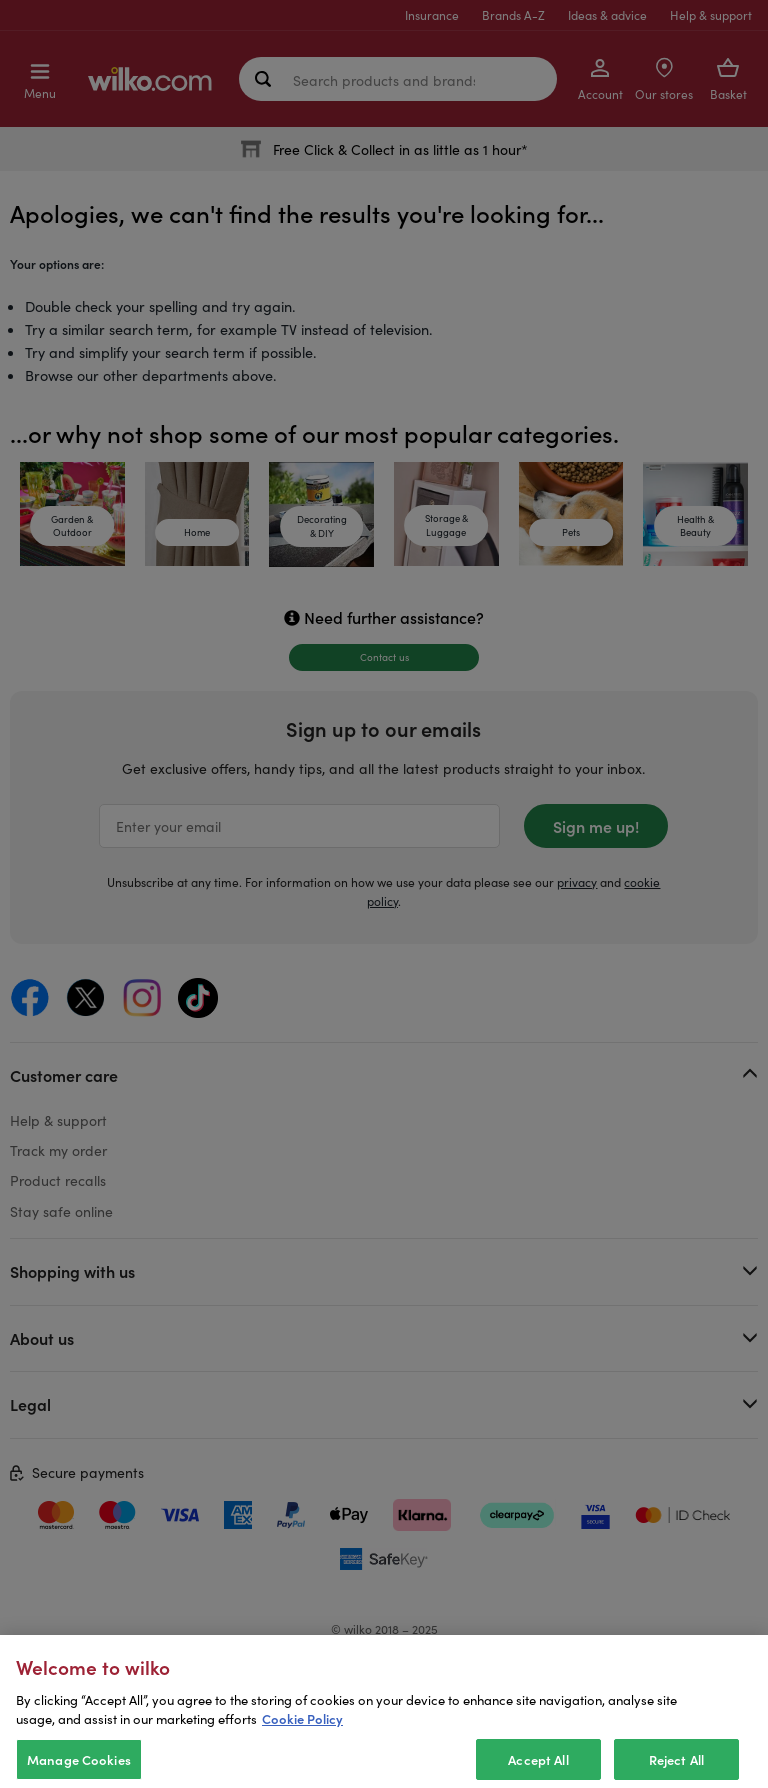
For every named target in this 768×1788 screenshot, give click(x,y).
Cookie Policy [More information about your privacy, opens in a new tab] (302, 1750)
